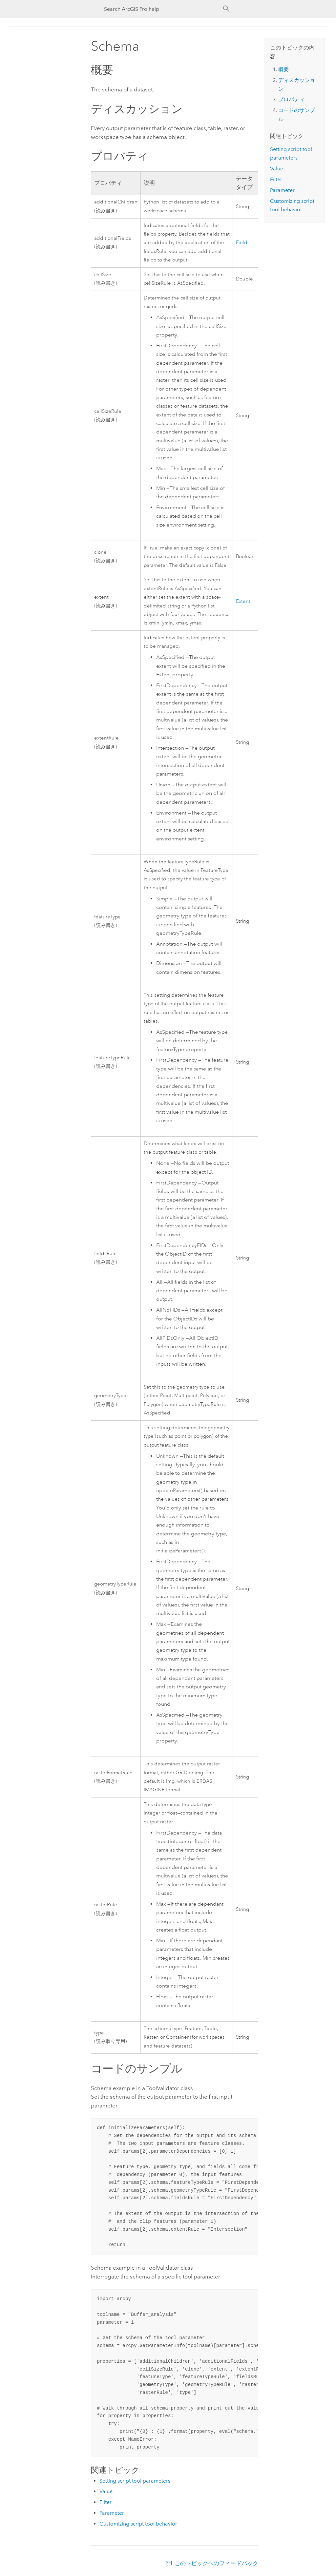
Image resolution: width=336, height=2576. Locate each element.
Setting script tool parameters (134, 2481)
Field (241, 243)
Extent (243, 601)
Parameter (111, 2513)
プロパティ (291, 99)
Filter (105, 2502)
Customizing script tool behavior (138, 2524)
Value (106, 2491)
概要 (283, 69)
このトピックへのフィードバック (216, 2563)
